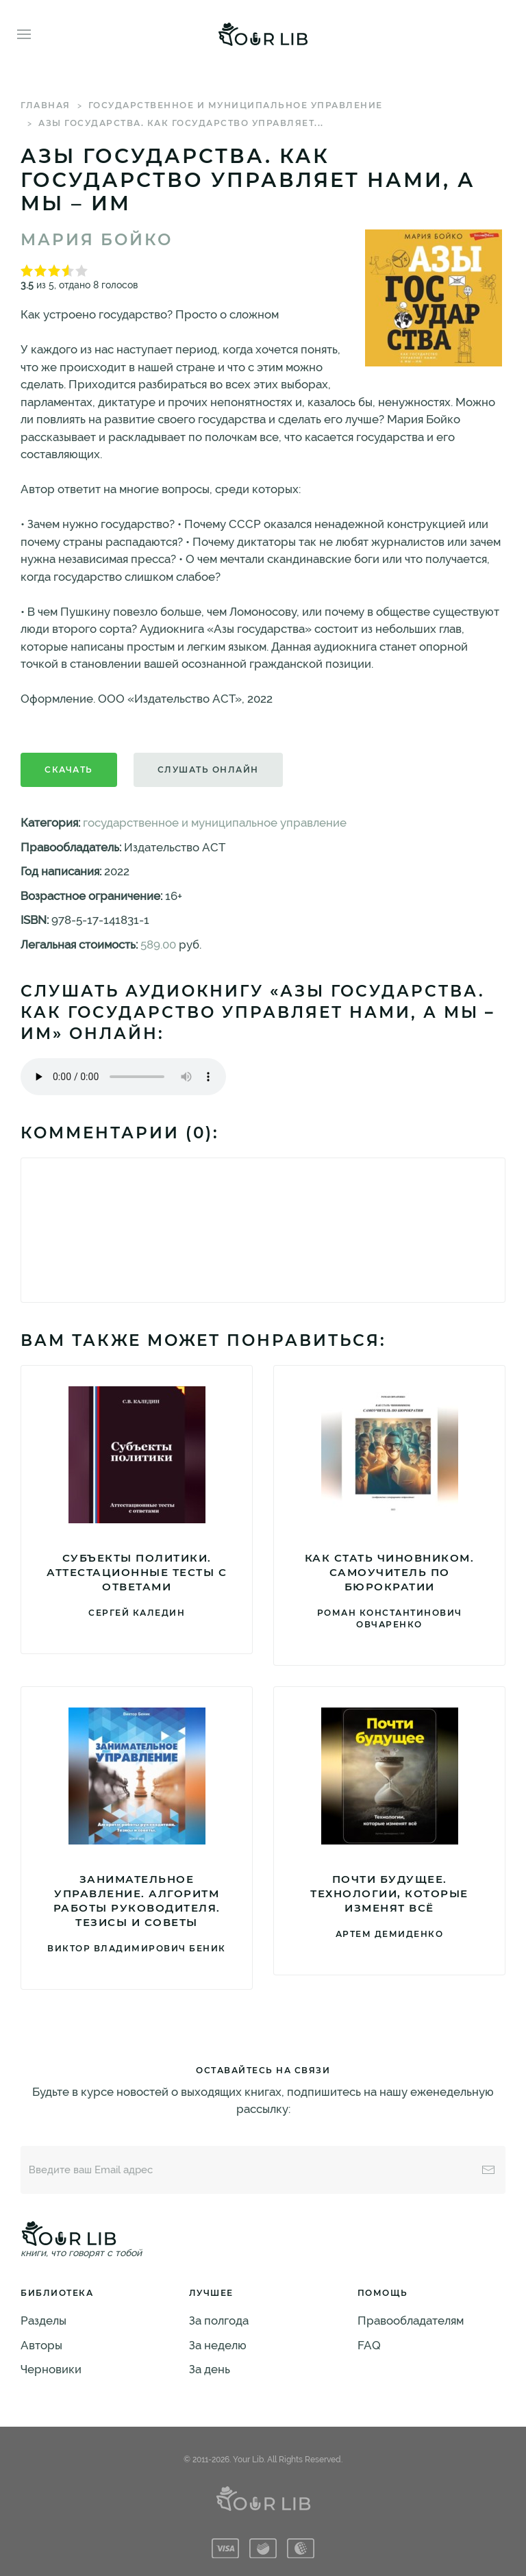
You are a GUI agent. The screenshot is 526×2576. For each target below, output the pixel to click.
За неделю (218, 2345)
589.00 (158, 944)
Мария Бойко (97, 239)
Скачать (69, 769)
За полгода (219, 2320)
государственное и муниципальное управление (235, 105)
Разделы (43, 2320)
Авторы (41, 2345)
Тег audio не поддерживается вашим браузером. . (123, 1076)
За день (209, 2369)
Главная (46, 105)
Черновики (51, 2369)
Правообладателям (411, 2320)
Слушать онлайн (208, 769)
